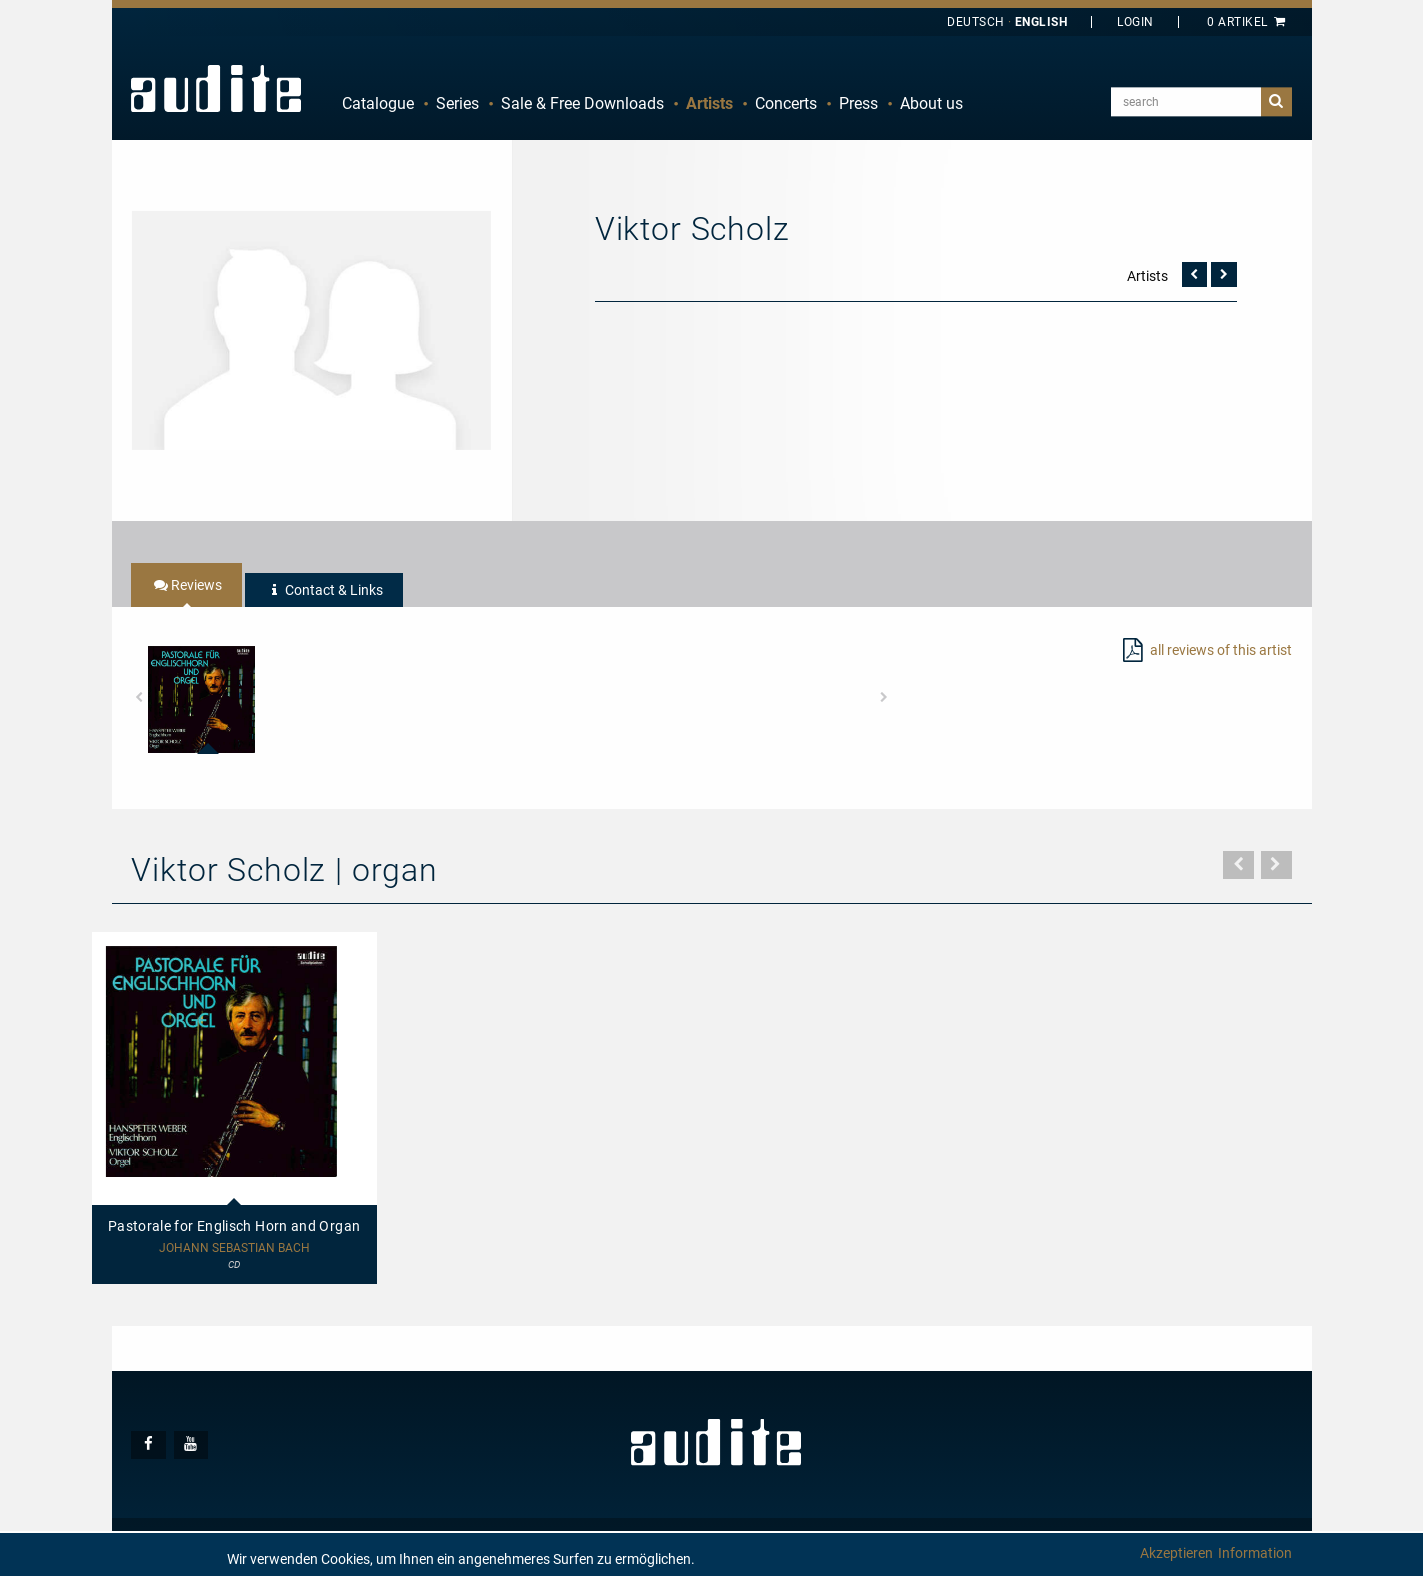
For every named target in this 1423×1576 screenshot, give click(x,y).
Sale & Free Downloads (582, 103)
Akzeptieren (1176, 1553)
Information (1255, 1553)
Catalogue (378, 103)
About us (931, 103)
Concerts (786, 103)
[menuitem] (378, 104)
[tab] (186, 585)
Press (858, 103)
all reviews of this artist (1221, 650)
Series (457, 103)
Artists (709, 103)
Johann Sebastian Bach (234, 1248)
